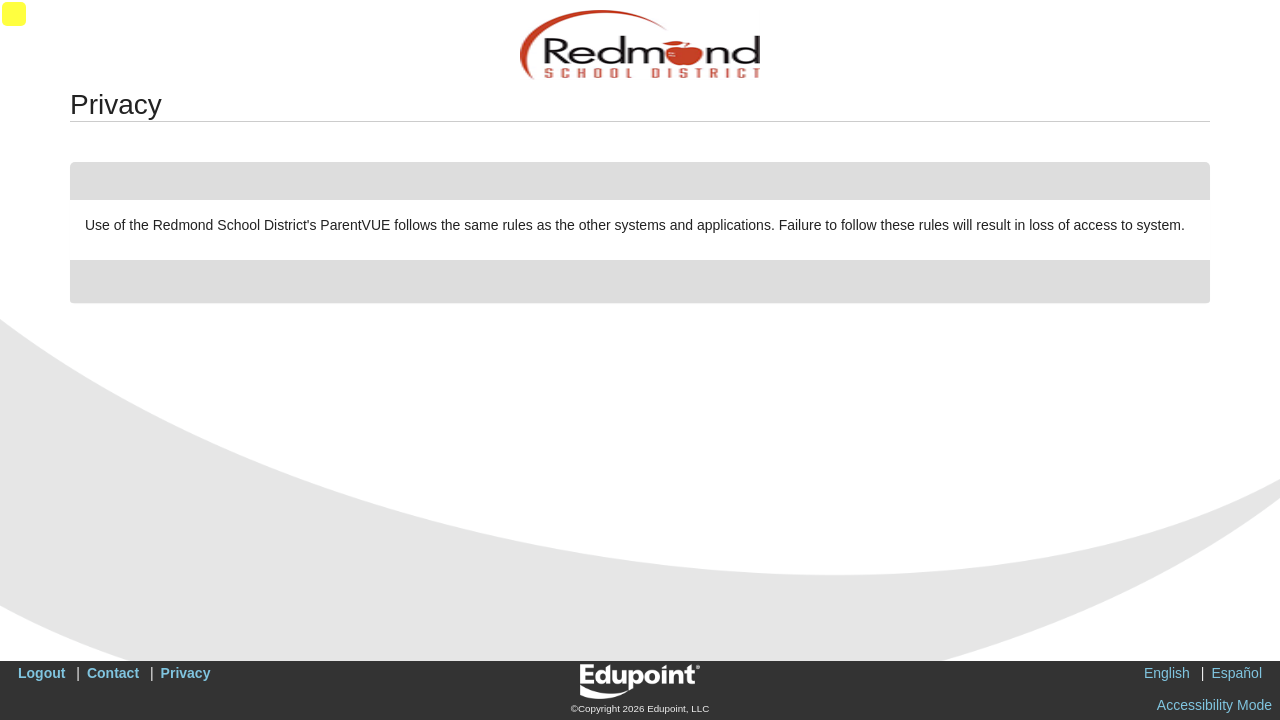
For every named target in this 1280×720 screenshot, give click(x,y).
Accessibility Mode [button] (1214, 705)
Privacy (186, 673)
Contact (113, 673)
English (1167, 673)
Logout (41, 673)
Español (1236, 673)
